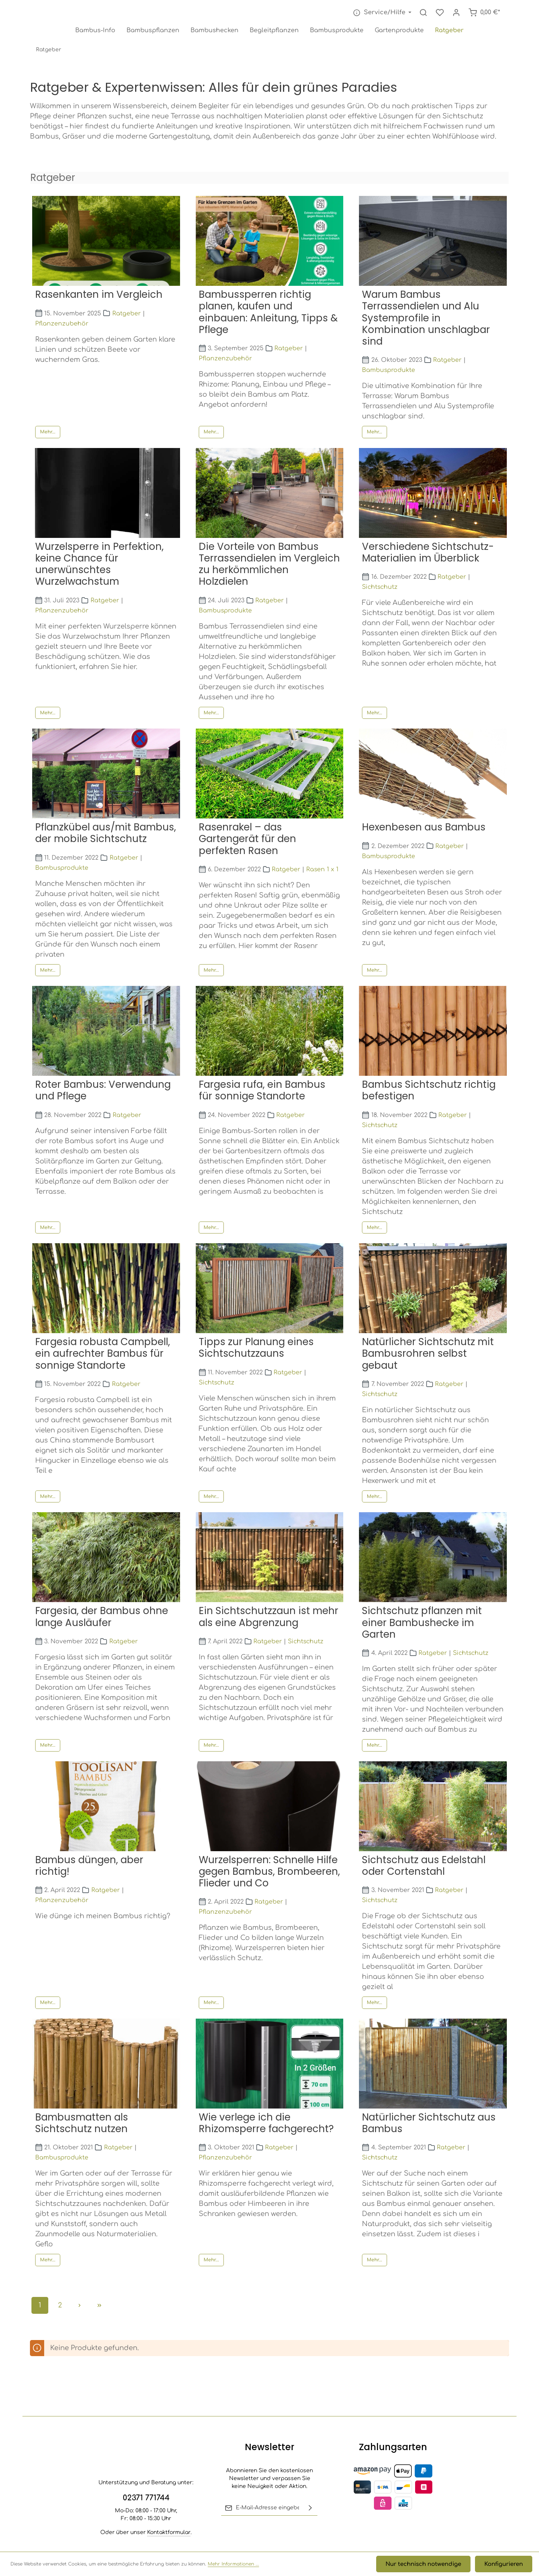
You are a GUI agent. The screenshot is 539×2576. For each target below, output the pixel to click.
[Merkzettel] (439, 14)
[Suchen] (423, 14)
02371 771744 (146, 2498)
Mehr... (47, 433)
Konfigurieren (505, 2565)
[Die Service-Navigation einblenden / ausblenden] (381, 14)
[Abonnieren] (310, 2508)
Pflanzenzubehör (61, 325)
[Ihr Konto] (456, 14)
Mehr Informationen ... (233, 2565)
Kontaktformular (169, 2532)
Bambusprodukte (388, 372)
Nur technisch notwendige (428, 2565)
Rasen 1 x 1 (322, 871)
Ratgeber (126, 315)
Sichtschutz (380, 588)
